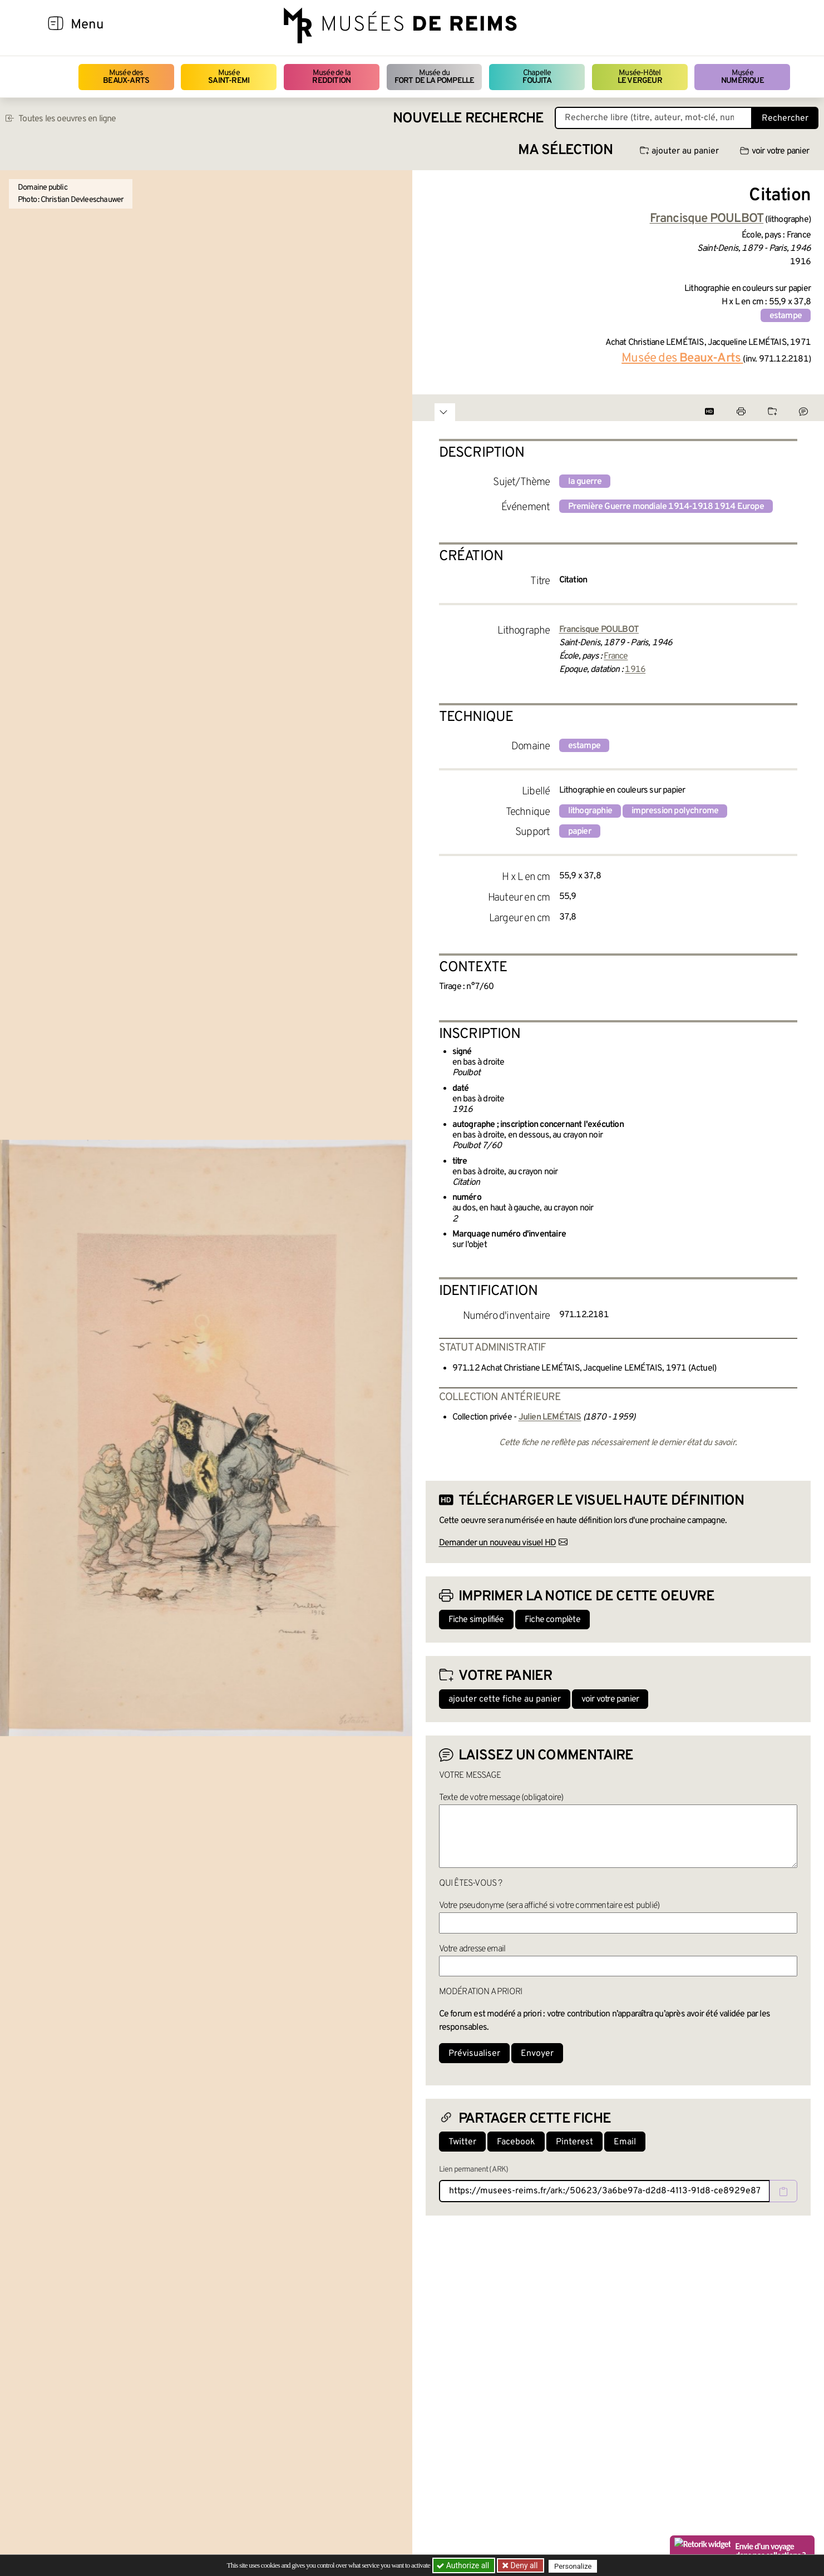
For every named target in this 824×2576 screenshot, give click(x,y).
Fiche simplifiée (476, 1619)
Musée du (434, 77)
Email (625, 2142)
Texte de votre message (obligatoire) (501, 1797)
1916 (635, 669)
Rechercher (785, 118)
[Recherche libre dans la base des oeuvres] (653, 118)
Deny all (524, 2565)
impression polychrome (674, 811)
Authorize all (463, 2565)
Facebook (516, 2142)
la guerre (585, 481)
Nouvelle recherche (468, 119)
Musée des (126, 77)
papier (579, 831)
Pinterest (574, 2142)
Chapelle (536, 77)
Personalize (575, 2566)
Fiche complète (552, 1619)
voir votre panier (774, 151)
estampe (785, 316)
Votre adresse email (472, 1949)
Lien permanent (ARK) (474, 2169)
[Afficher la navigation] (56, 25)
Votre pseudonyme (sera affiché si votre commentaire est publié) (549, 1905)
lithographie (590, 811)
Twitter (462, 2142)
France (616, 656)
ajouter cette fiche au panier (504, 1699)
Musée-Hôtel (640, 77)
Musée (228, 77)
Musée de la (331, 77)
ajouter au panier (679, 151)
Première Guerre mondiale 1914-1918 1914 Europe (666, 506)
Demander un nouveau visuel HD (497, 1543)
